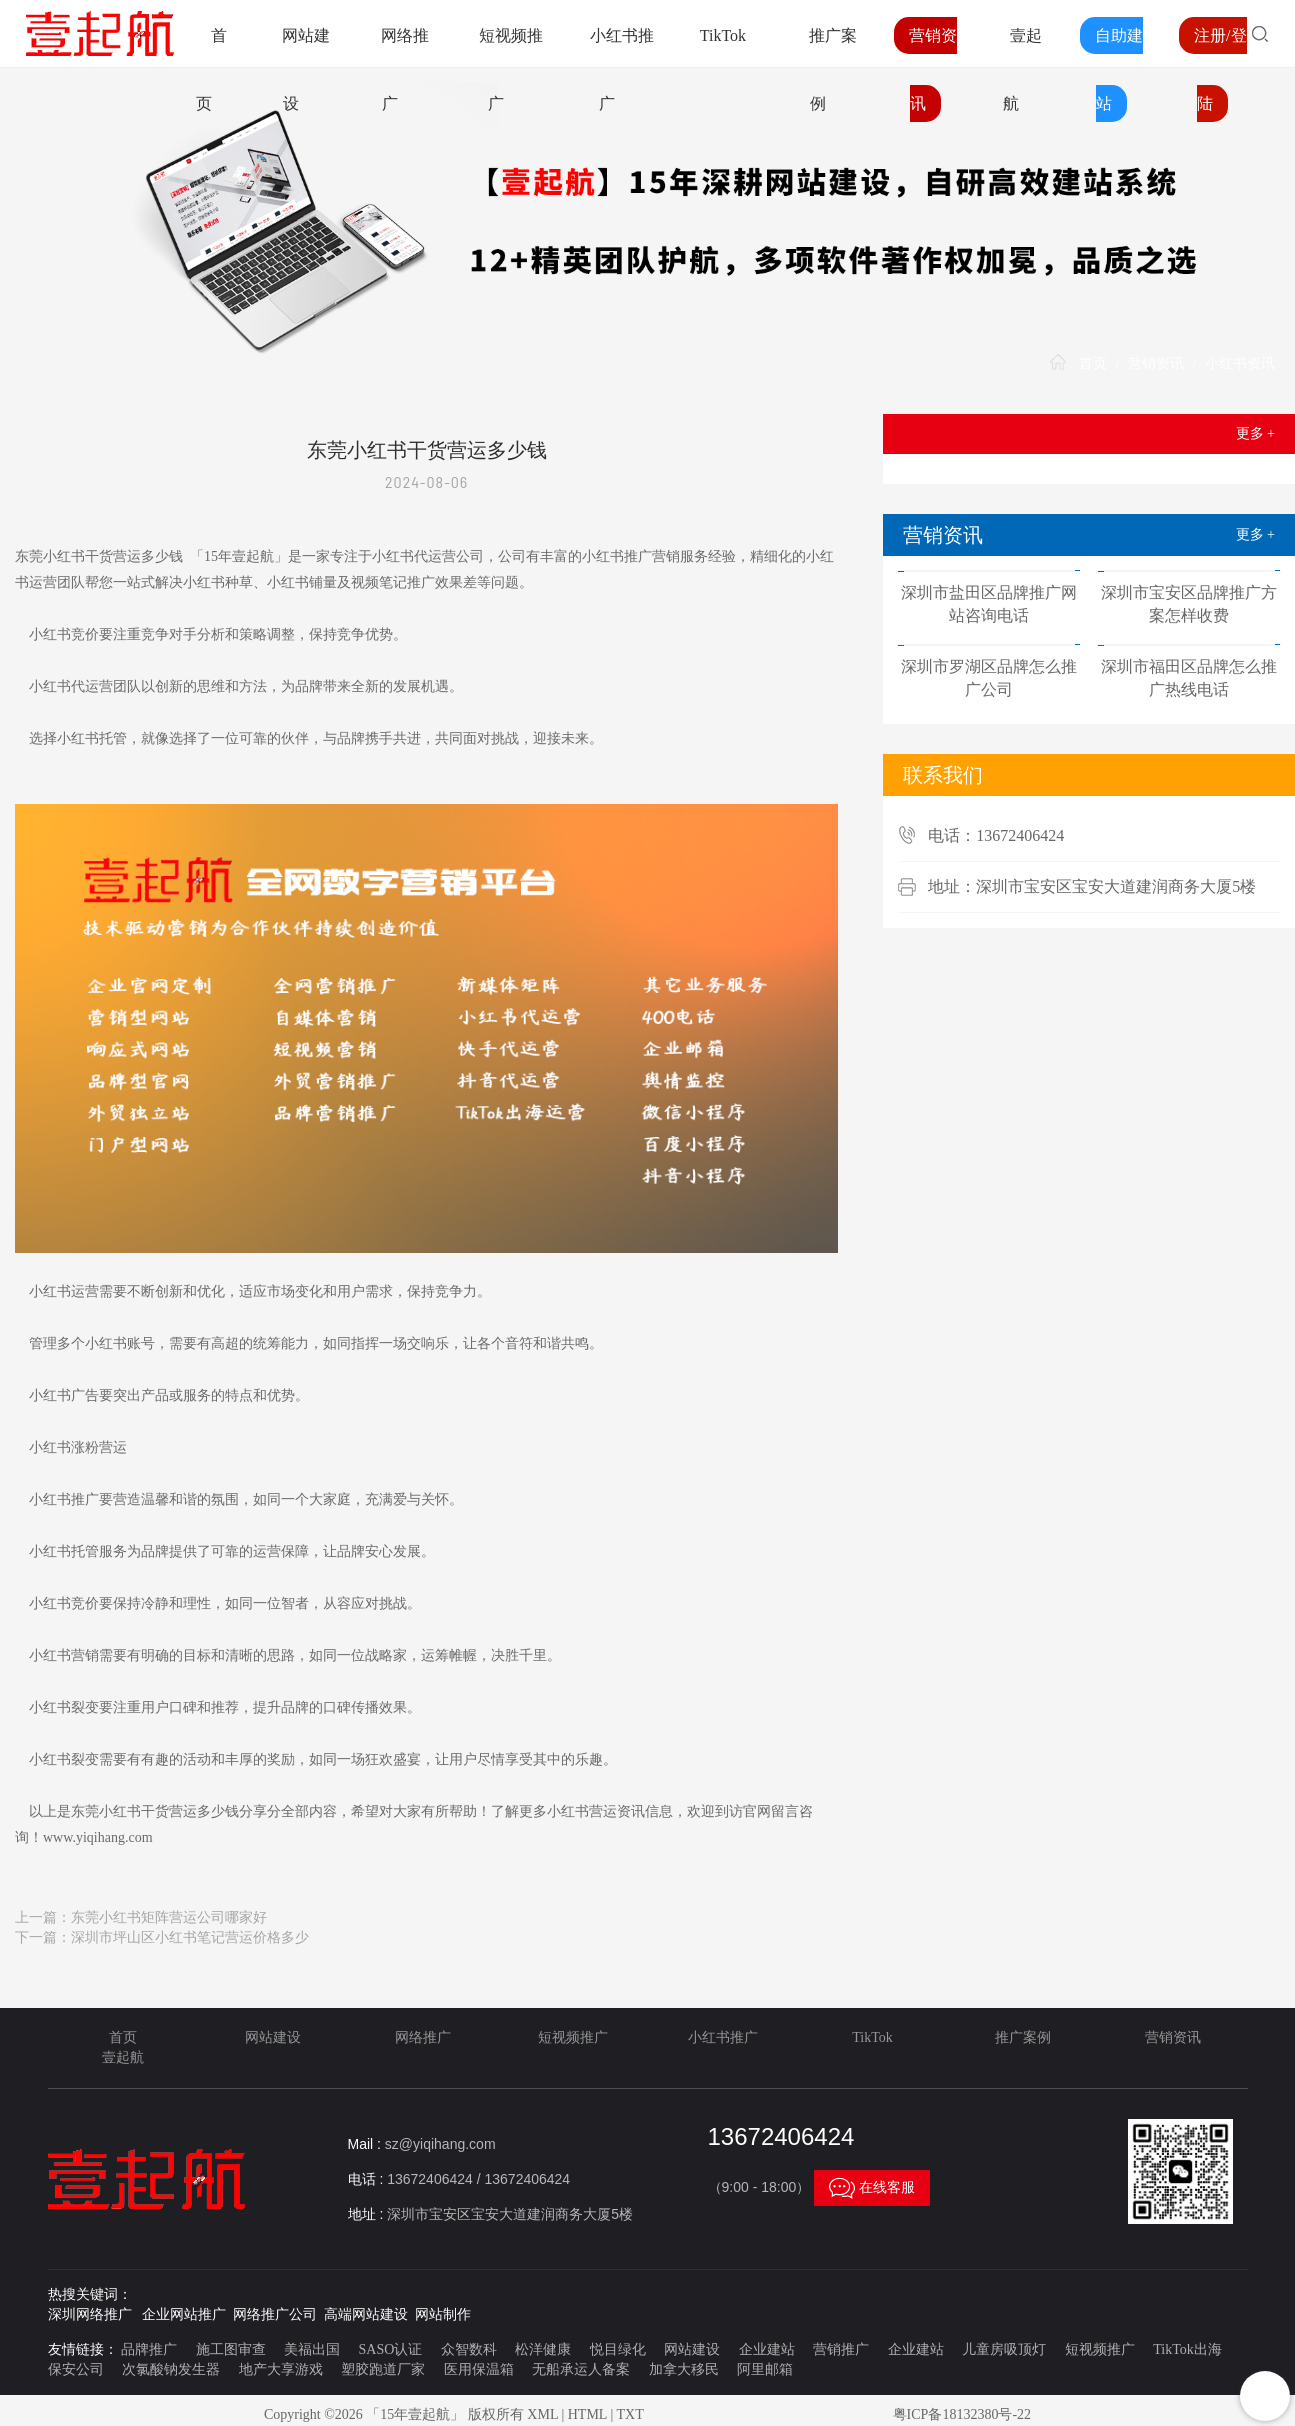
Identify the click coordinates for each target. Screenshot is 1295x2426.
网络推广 (423, 2037)
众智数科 (469, 2349)
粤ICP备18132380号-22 (962, 2414)
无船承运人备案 (581, 2369)
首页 (1093, 363)
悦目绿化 (618, 2349)
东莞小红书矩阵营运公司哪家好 (169, 1917)
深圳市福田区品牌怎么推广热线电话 (1189, 678)
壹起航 (123, 2057)
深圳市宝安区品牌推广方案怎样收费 (1189, 604)
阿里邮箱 (765, 2369)
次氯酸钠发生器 (171, 2369)
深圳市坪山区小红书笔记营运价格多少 (190, 1937)
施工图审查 (231, 2349)
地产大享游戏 (281, 2369)
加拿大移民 (684, 2369)
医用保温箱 (479, 2369)
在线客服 (872, 2188)
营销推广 (841, 2349)
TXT (629, 2414)
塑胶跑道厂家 (383, 2369)
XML (542, 2414)
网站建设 (273, 2037)
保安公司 (76, 2369)
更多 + (1255, 433)
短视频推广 (573, 2037)
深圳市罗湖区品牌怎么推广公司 (989, 678)
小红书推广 (723, 2037)
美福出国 (312, 2349)
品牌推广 (149, 2349)
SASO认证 (391, 2349)
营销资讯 (1156, 363)
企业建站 (767, 2349)
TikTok (723, 35)
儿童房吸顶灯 (1004, 2349)
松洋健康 (543, 2349)
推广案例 (1023, 2037)
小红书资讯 (1240, 363)
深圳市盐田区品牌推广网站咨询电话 (989, 604)
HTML (587, 2414)
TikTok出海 (1187, 2349)
